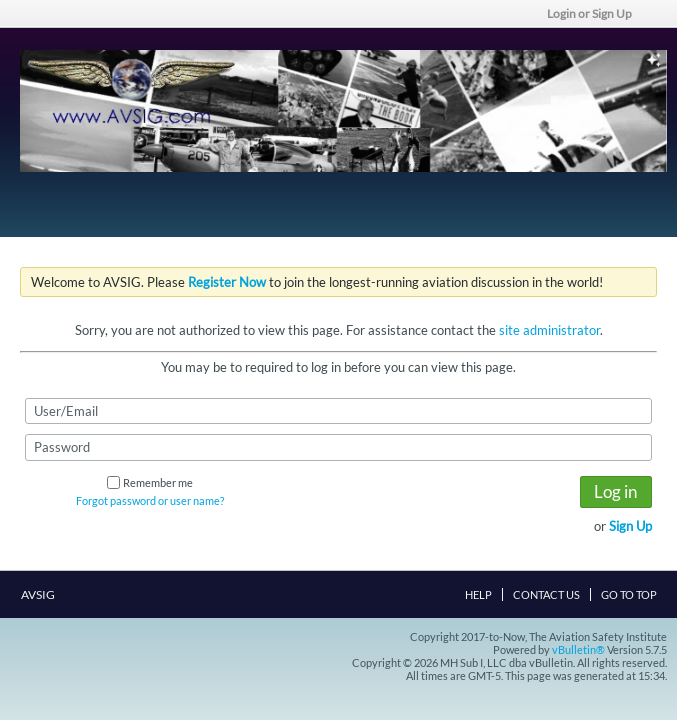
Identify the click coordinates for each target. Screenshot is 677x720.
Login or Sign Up (596, 13)
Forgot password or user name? (150, 500)
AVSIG (44, 594)
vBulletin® (578, 649)
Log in (615, 491)
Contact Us (546, 594)
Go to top (629, 594)
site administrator (549, 330)
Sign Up (630, 526)
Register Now (227, 282)
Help (478, 594)
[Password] (338, 447)
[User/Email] (338, 411)
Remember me (150, 482)
